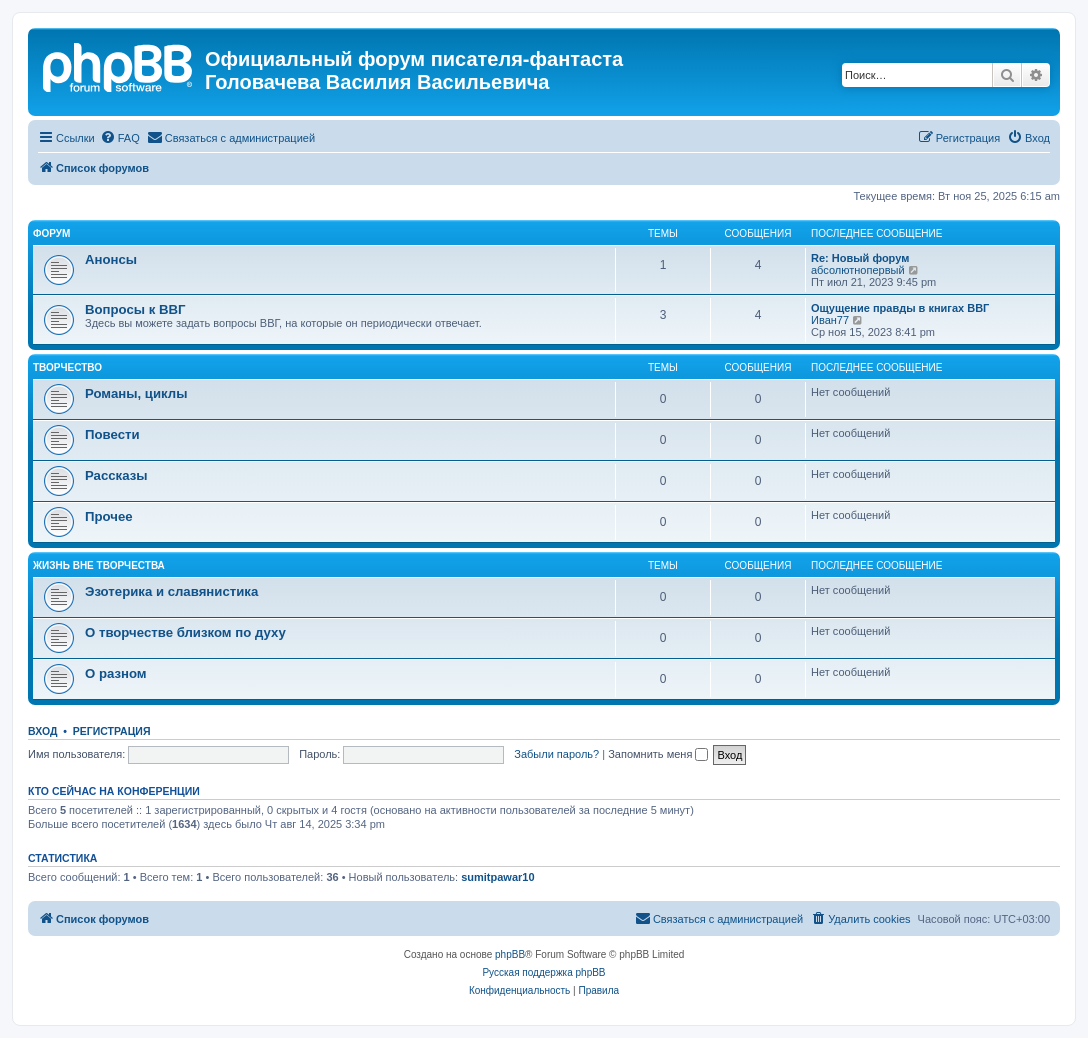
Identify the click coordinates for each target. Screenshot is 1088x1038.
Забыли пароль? (556, 754)
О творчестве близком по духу (185, 632)
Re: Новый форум (860, 258)
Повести (112, 434)
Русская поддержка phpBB (543, 972)
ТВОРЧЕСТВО (67, 367)
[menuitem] (120, 138)
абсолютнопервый (858, 270)
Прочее (109, 516)
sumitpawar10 (497, 877)
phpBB (510, 954)
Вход (42, 731)
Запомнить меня (658, 754)
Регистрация (112, 731)
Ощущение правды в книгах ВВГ (900, 308)
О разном (116, 673)
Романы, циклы (136, 393)
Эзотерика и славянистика (171, 591)
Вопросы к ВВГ (135, 309)
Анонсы (111, 259)
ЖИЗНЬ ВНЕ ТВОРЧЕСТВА (99, 565)
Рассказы (116, 475)
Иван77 (830, 320)
